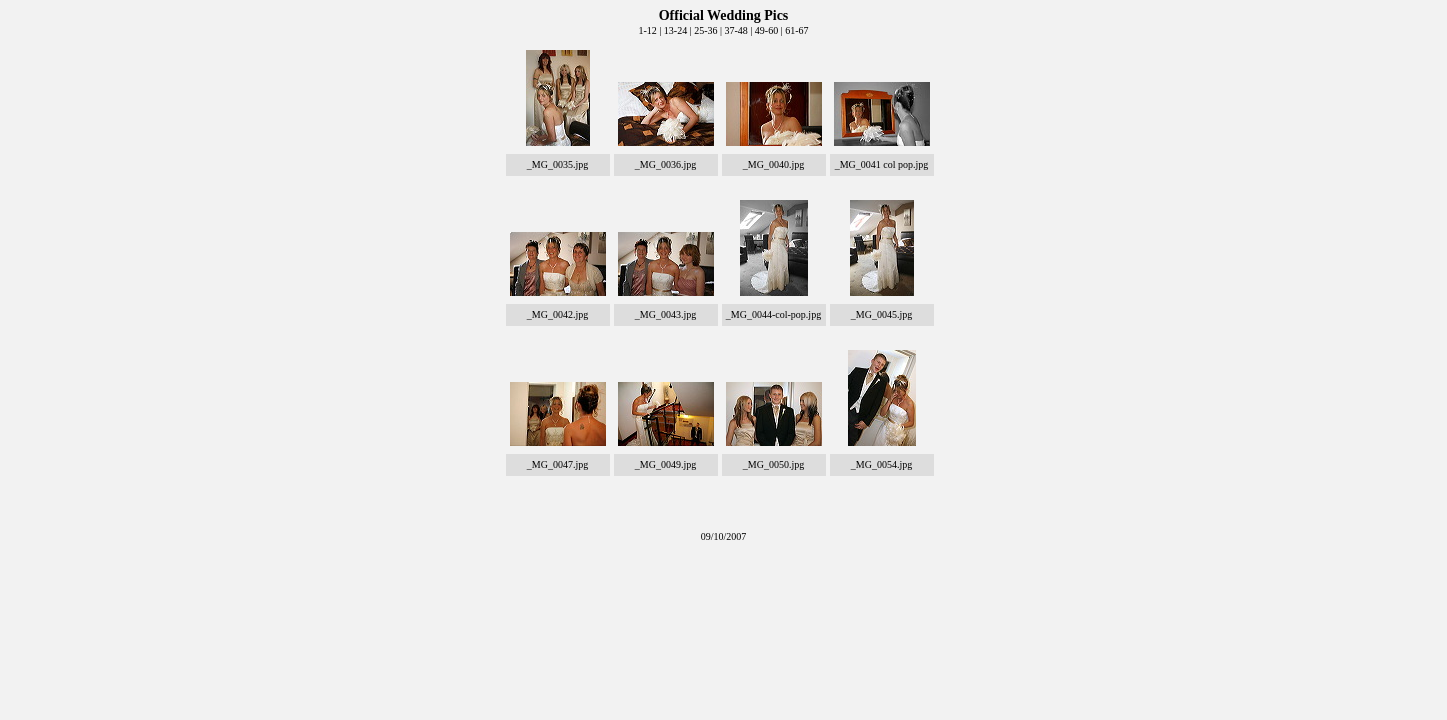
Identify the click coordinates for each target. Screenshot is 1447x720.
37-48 (735, 30)
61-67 (796, 30)
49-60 (766, 30)
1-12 (647, 30)
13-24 (675, 30)
